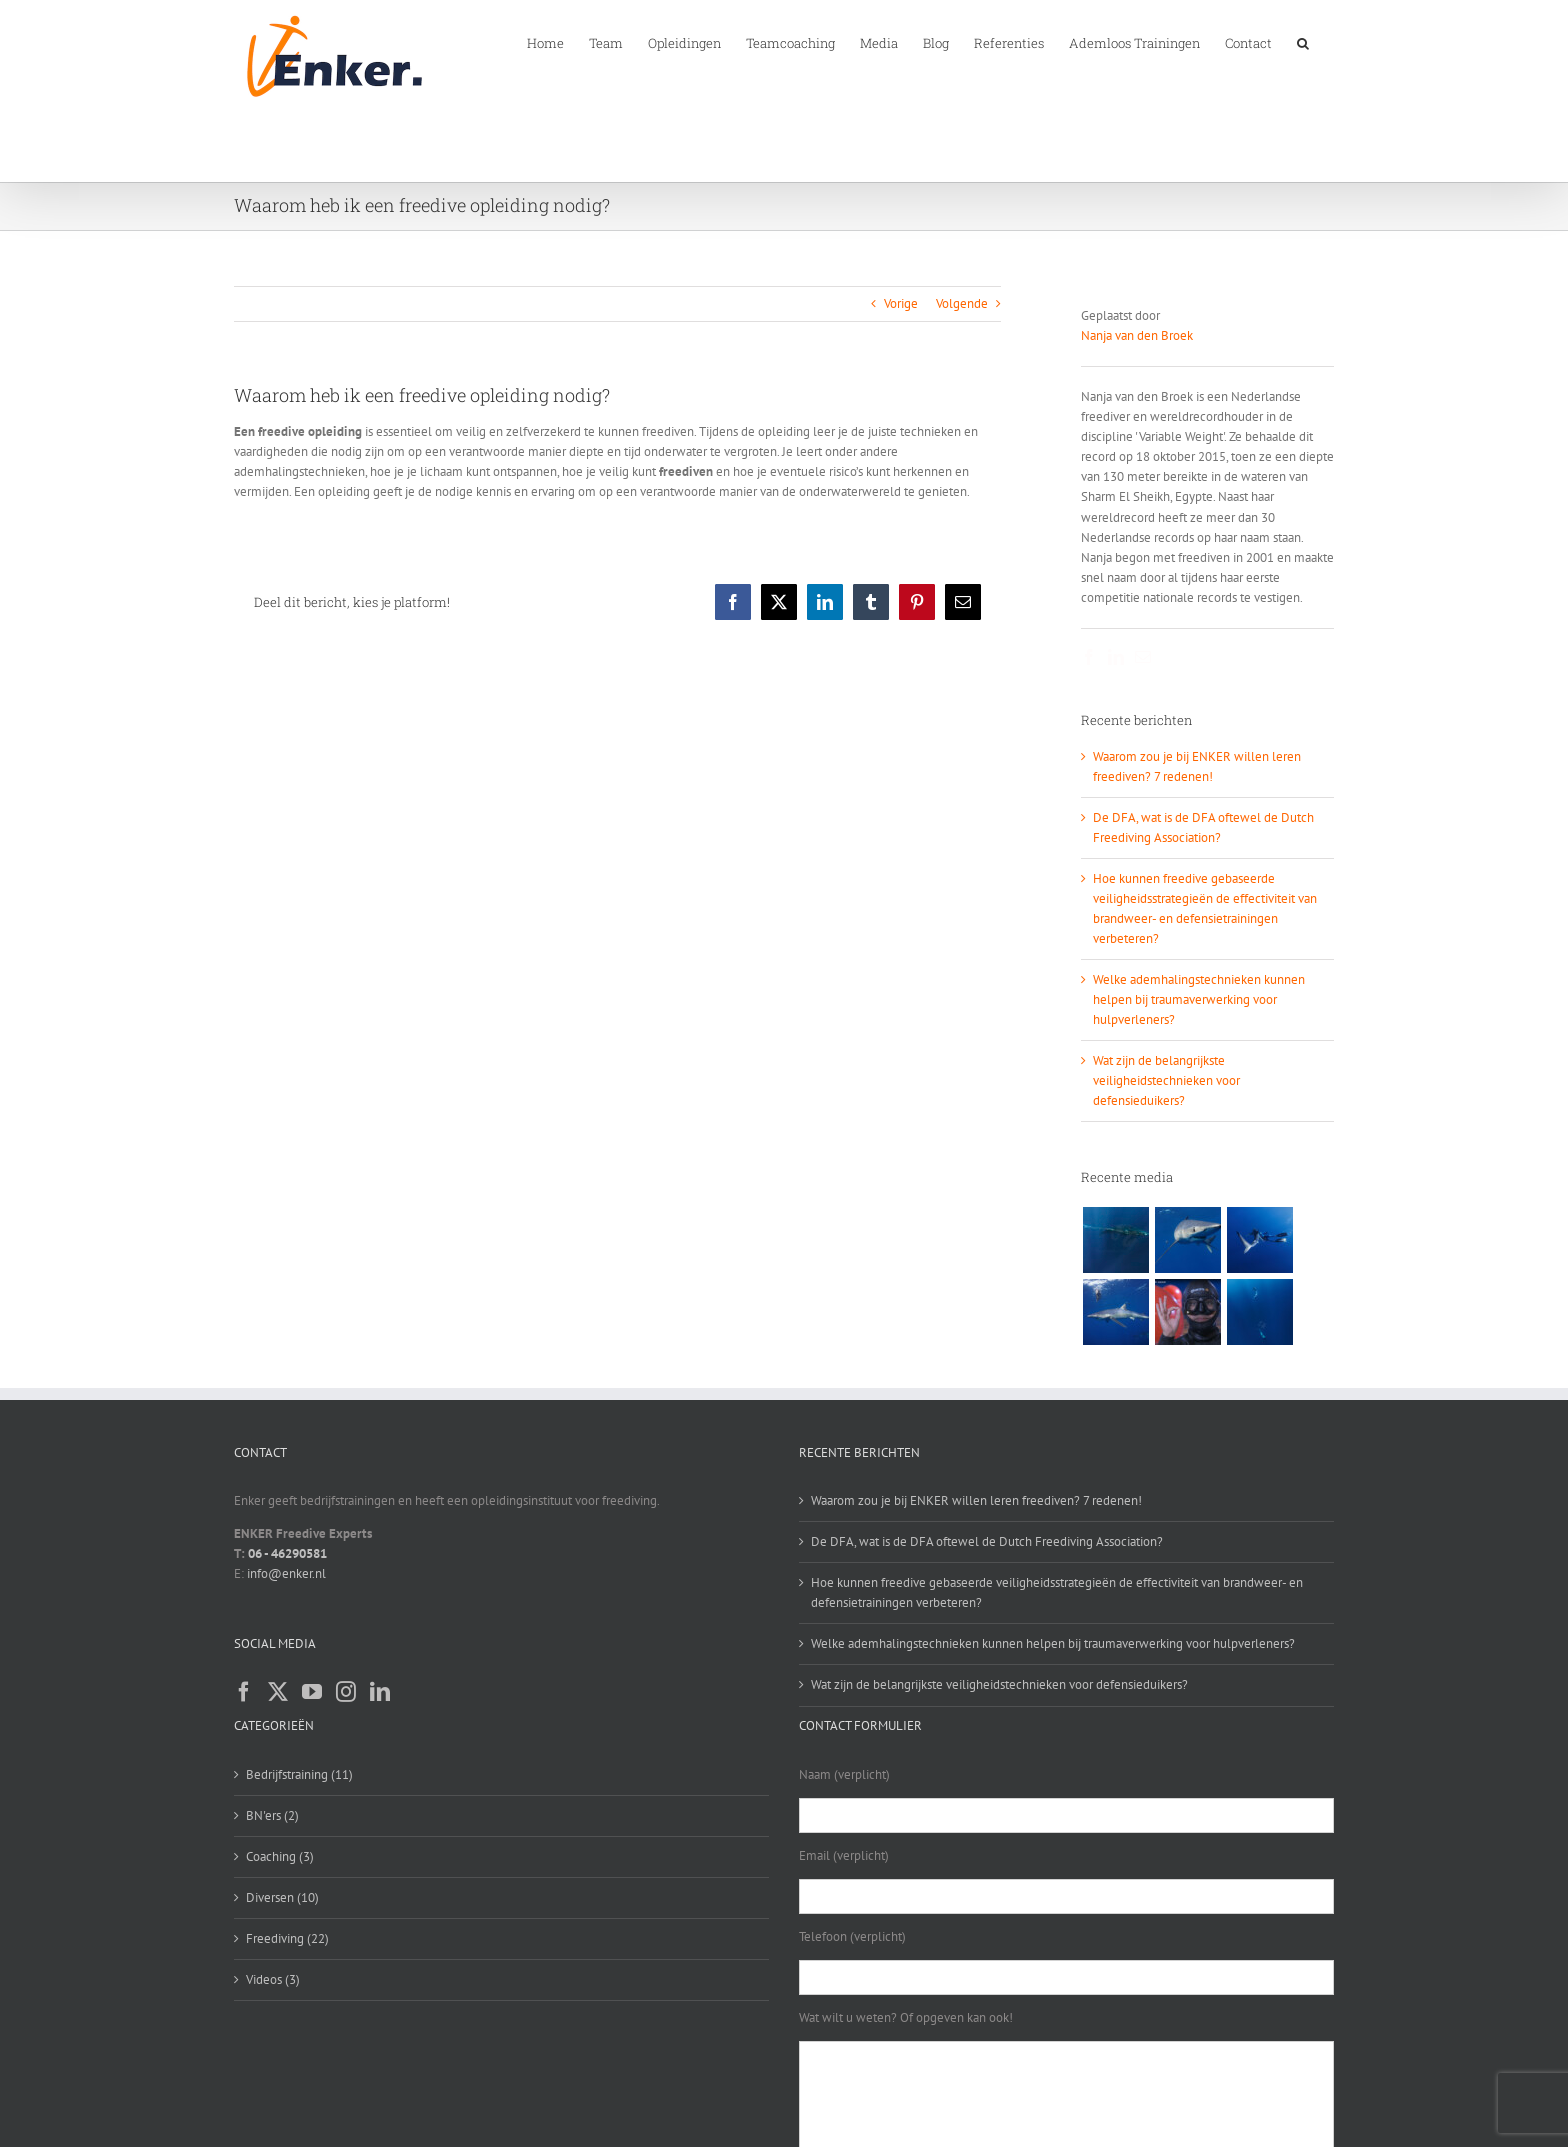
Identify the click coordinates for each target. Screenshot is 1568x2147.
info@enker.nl (286, 1573)
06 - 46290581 (287, 1553)
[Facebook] (244, 1692)
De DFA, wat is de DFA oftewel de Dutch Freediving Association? (987, 1541)
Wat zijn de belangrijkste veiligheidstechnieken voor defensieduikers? (1166, 1080)
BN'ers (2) (272, 1815)
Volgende (962, 303)
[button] (1303, 42)
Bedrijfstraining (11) (299, 1774)
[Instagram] (346, 1692)
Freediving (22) (287, 1938)
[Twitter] (278, 1692)
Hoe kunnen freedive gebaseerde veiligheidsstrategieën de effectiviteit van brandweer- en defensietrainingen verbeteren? (1057, 1592)
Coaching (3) (280, 1856)
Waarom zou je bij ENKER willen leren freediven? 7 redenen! (976, 1500)
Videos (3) (273, 1979)
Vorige (901, 303)
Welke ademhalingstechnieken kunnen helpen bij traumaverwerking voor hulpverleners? (1199, 999)
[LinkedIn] (380, 1692)
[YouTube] (312, 1692)
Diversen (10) (282, 1897)
